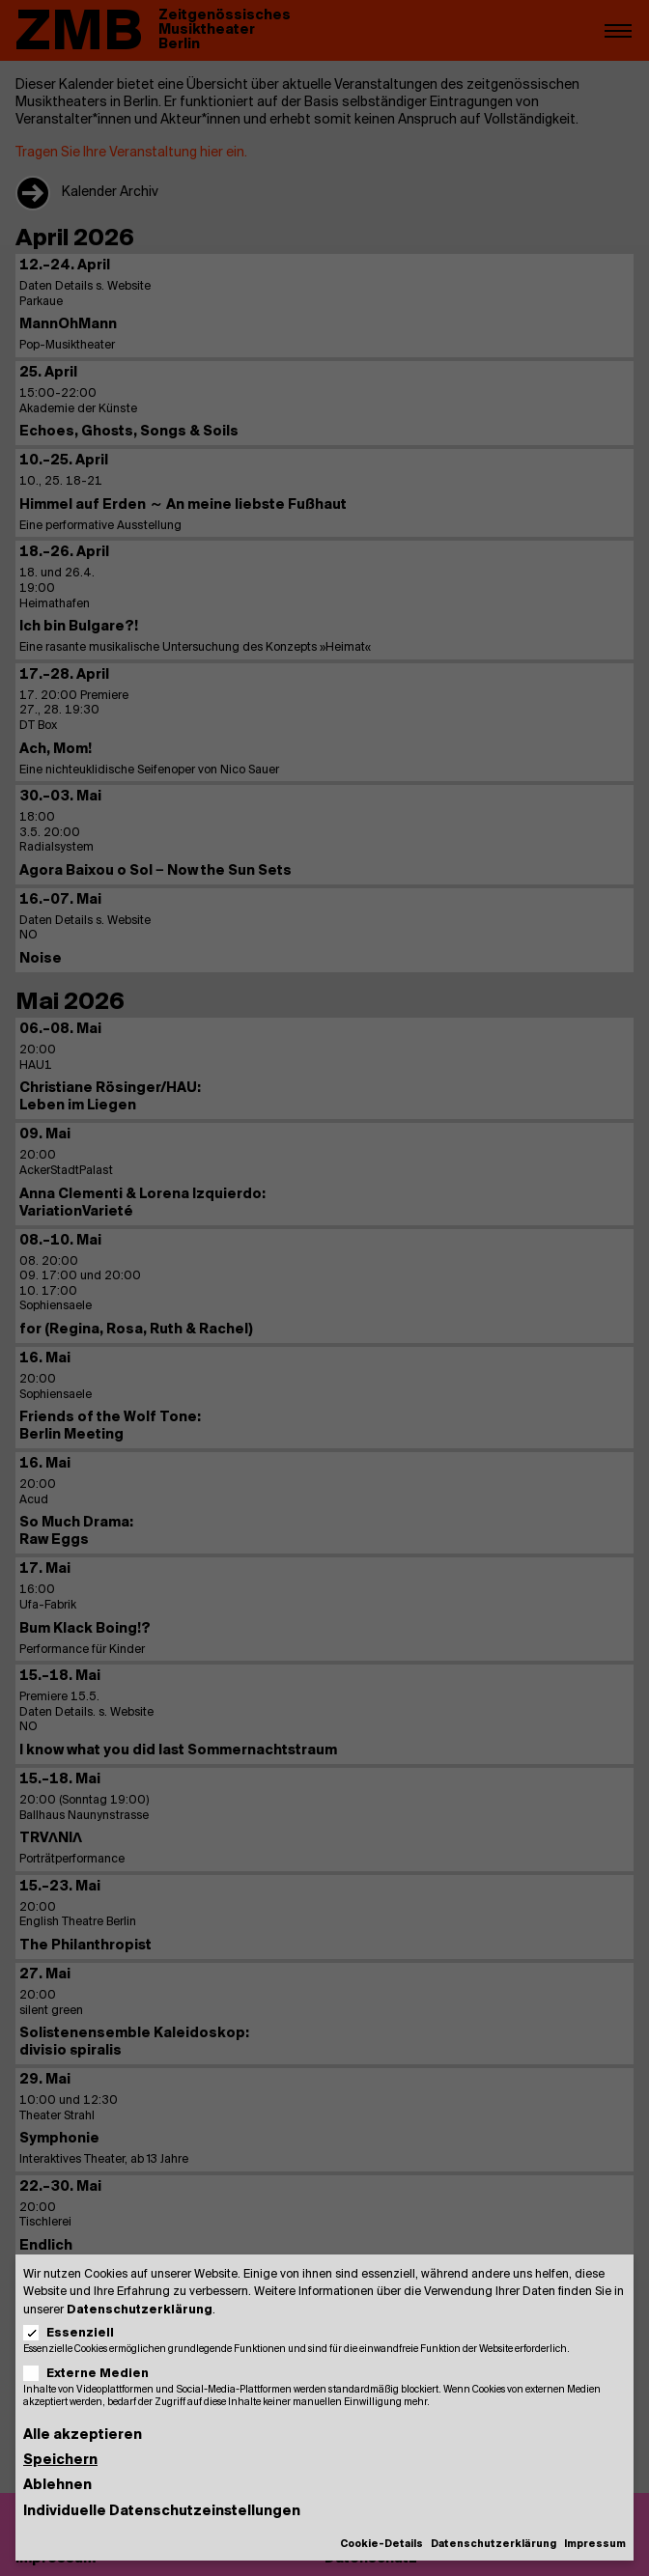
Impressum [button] (595, 2544)
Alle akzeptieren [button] (82, 2435)
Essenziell (75, 2333)
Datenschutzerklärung (139, 2310)
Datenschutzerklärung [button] (493, 2544)
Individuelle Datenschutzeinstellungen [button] (161, 2512)
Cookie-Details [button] (381, 2544)
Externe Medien (92, 2373)
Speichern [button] (60, 2460)
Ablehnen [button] (57, 2485)
